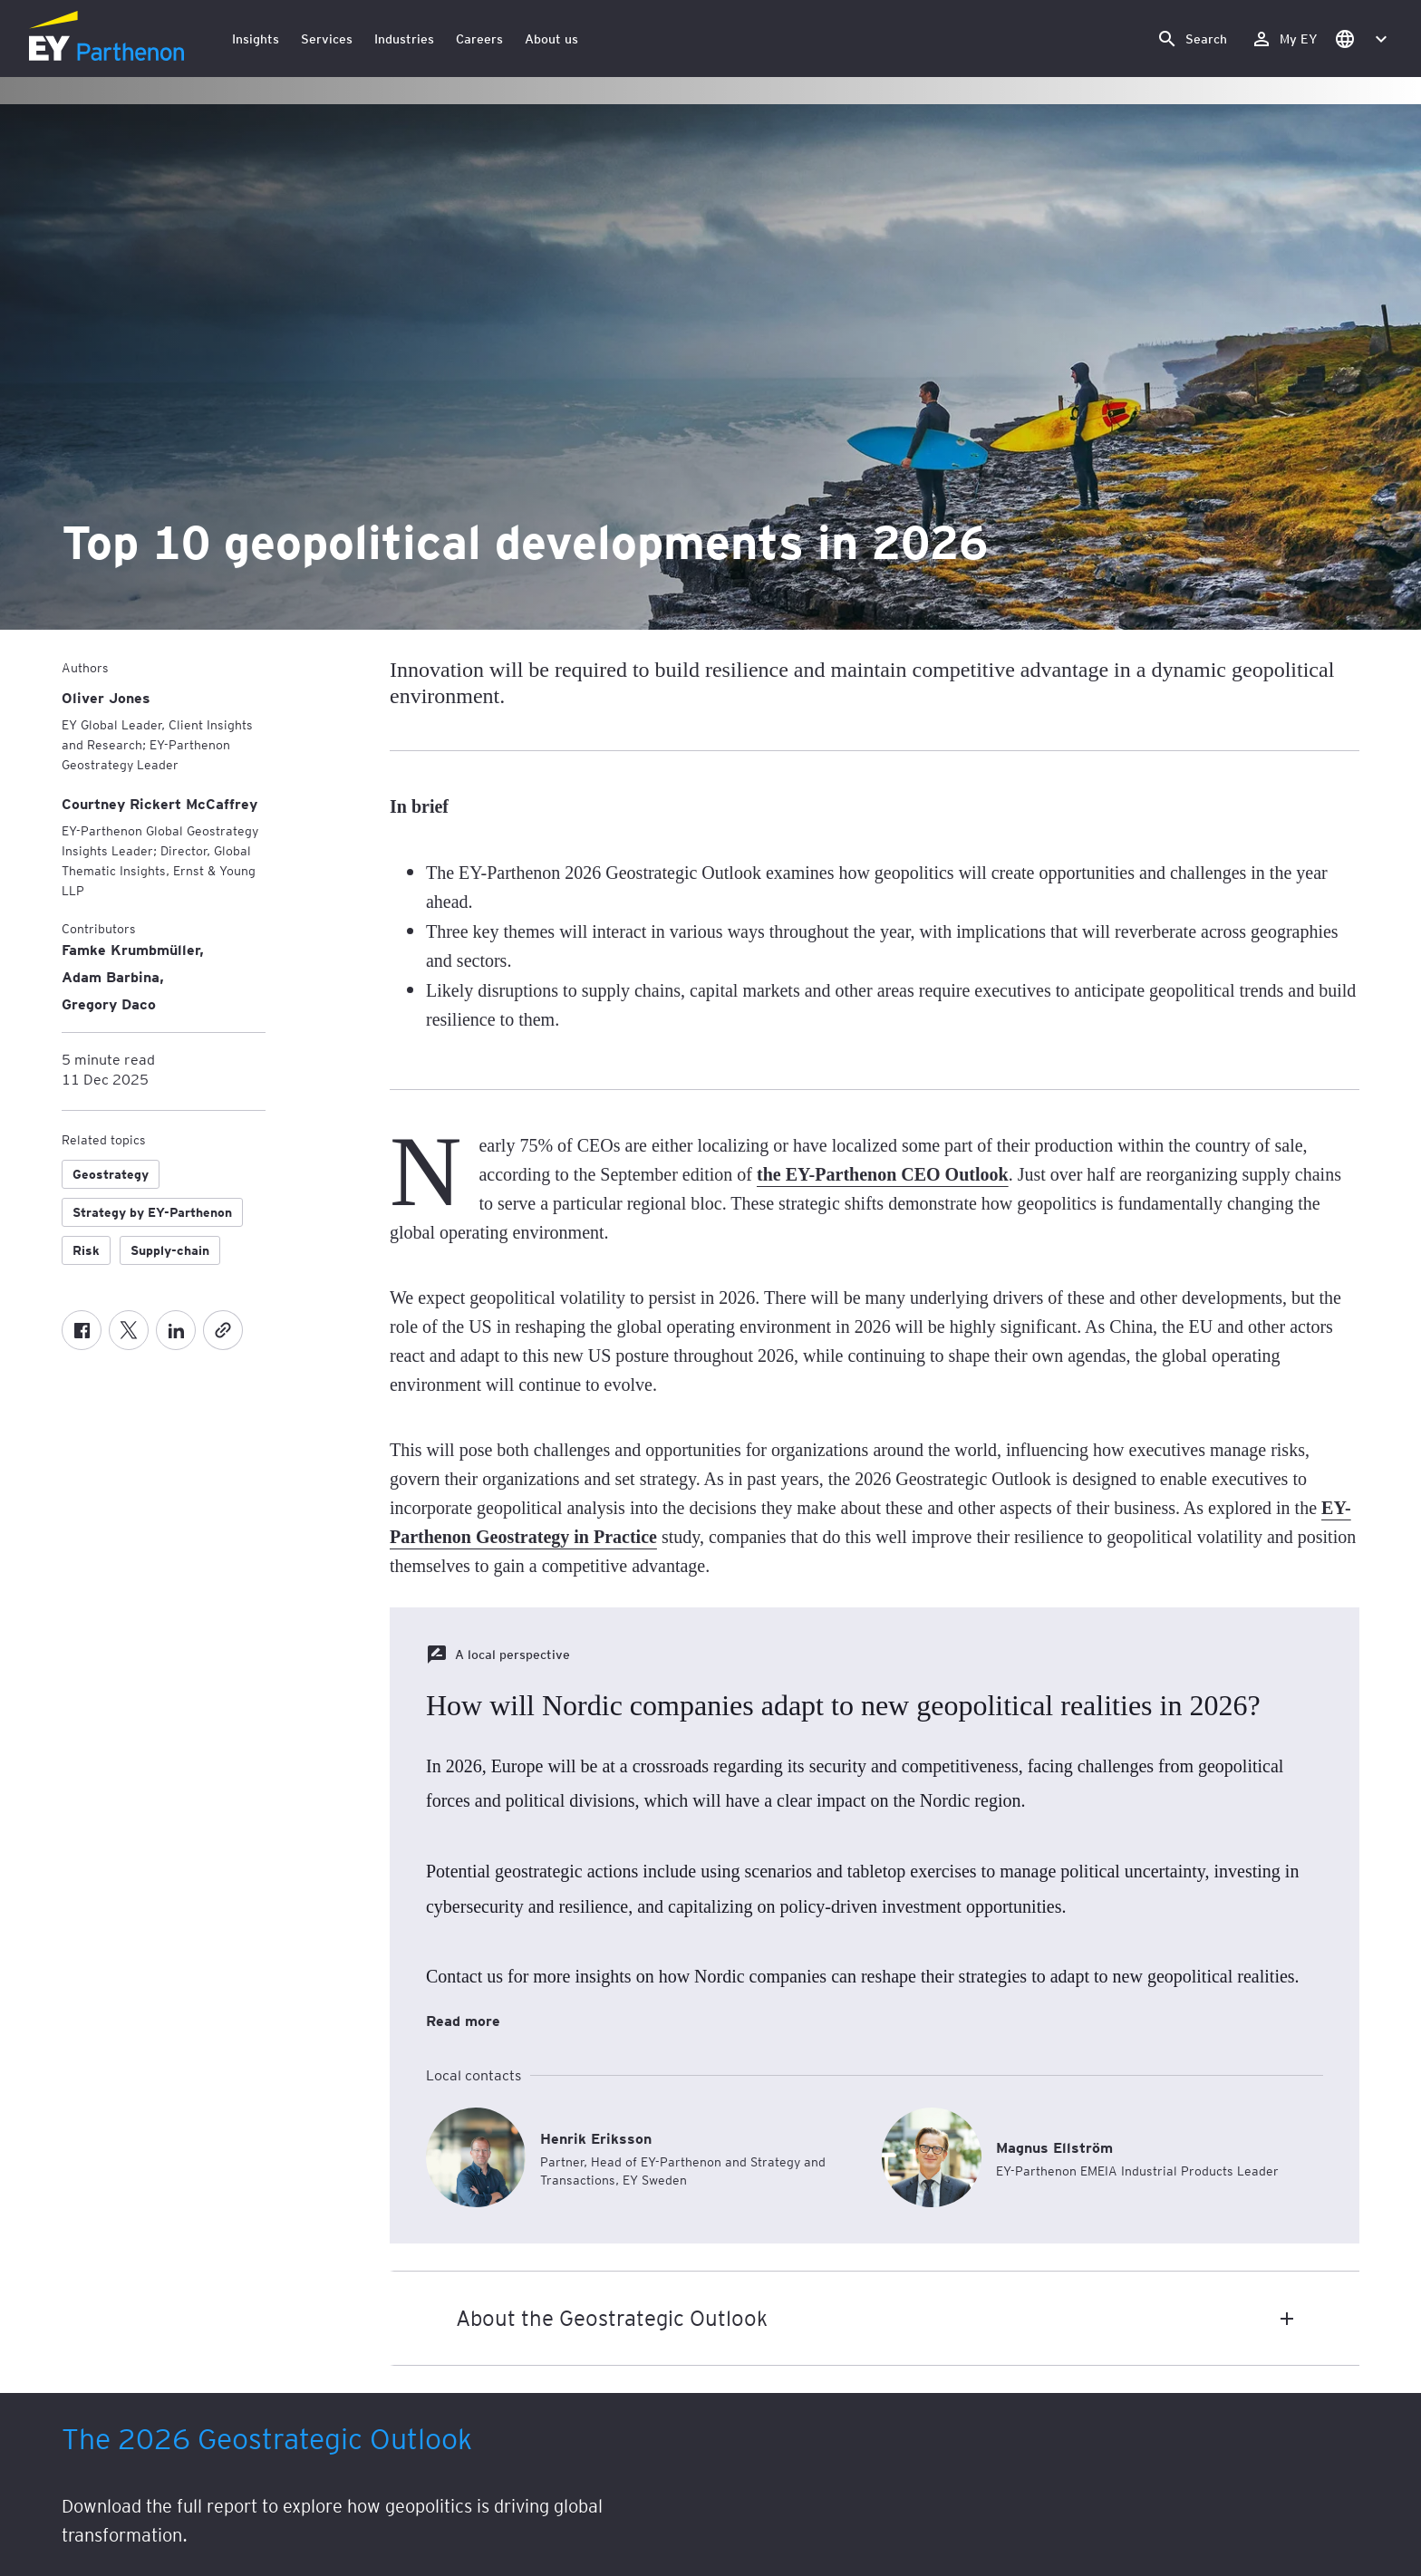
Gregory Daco (109, 1003)
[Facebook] (82, 1330)
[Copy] (223, 1330)
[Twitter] (129, 1330)
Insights (255, 38)
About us (551, 38)
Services (327, 38)
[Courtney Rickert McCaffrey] (159, 803)
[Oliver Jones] (106, 697)
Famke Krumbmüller (130, 949)
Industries (404, 38)
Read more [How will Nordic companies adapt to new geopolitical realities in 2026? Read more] (463, 2020)
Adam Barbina (111, 976)
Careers (479, 38)
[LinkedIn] (176, 1330)
